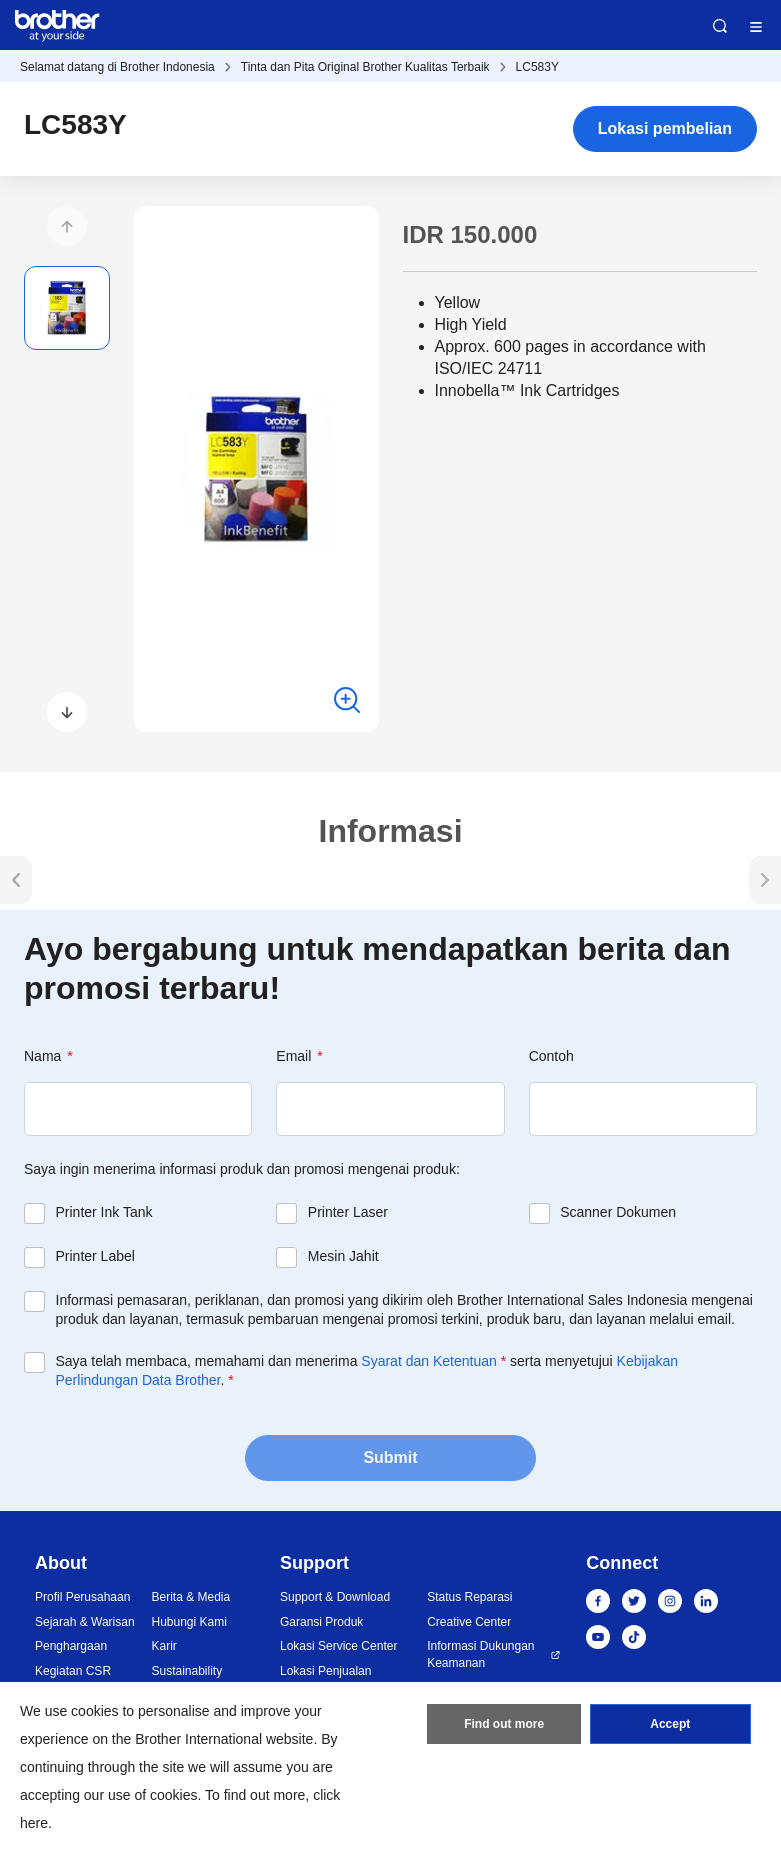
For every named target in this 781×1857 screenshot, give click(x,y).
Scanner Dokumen (618, 1212)
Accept (670, 1724)
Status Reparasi (469, 1597)
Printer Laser (348, 1212)
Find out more (504, 1724)
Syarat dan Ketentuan (428, 1361)
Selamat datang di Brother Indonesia (117, 67)
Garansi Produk (321, 1622)
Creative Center (469, 1622)
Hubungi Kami (189, 1622)
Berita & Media (191, 1597)
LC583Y (537, 67)
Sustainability (187, 1671)
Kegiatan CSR (73, 1671)
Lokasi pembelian (665, 128)
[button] (67, 226)
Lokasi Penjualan (325, 1671)
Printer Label (95, 1256)
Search (720, 26)
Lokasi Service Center (338, 1646)
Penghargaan (71, 1646)
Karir (164, 1646)
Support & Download (335, 1597)
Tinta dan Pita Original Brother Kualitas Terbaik (365, 67)
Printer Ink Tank (104, 1212)
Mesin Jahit (343, 1256)
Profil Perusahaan (82, 1597)
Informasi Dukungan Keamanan (480, 1654)
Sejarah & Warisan (85, 1622)
